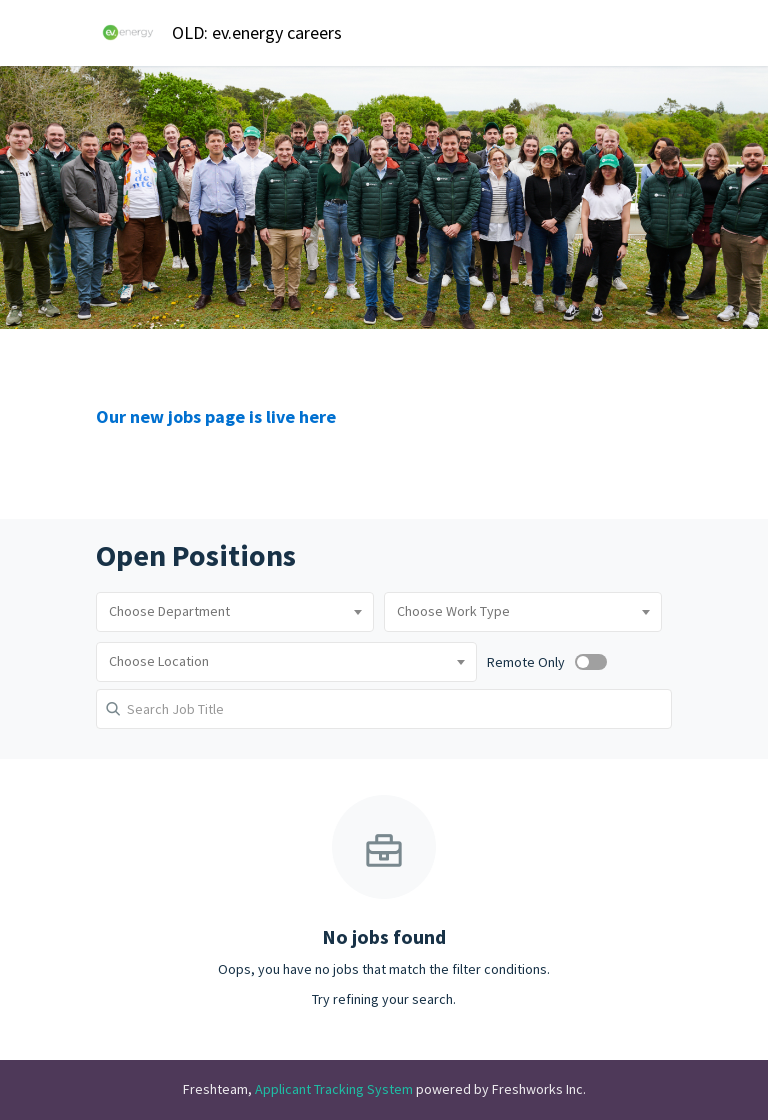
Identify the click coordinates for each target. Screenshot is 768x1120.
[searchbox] (235, 612)
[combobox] (235, 612)
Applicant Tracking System (335, 1089)
